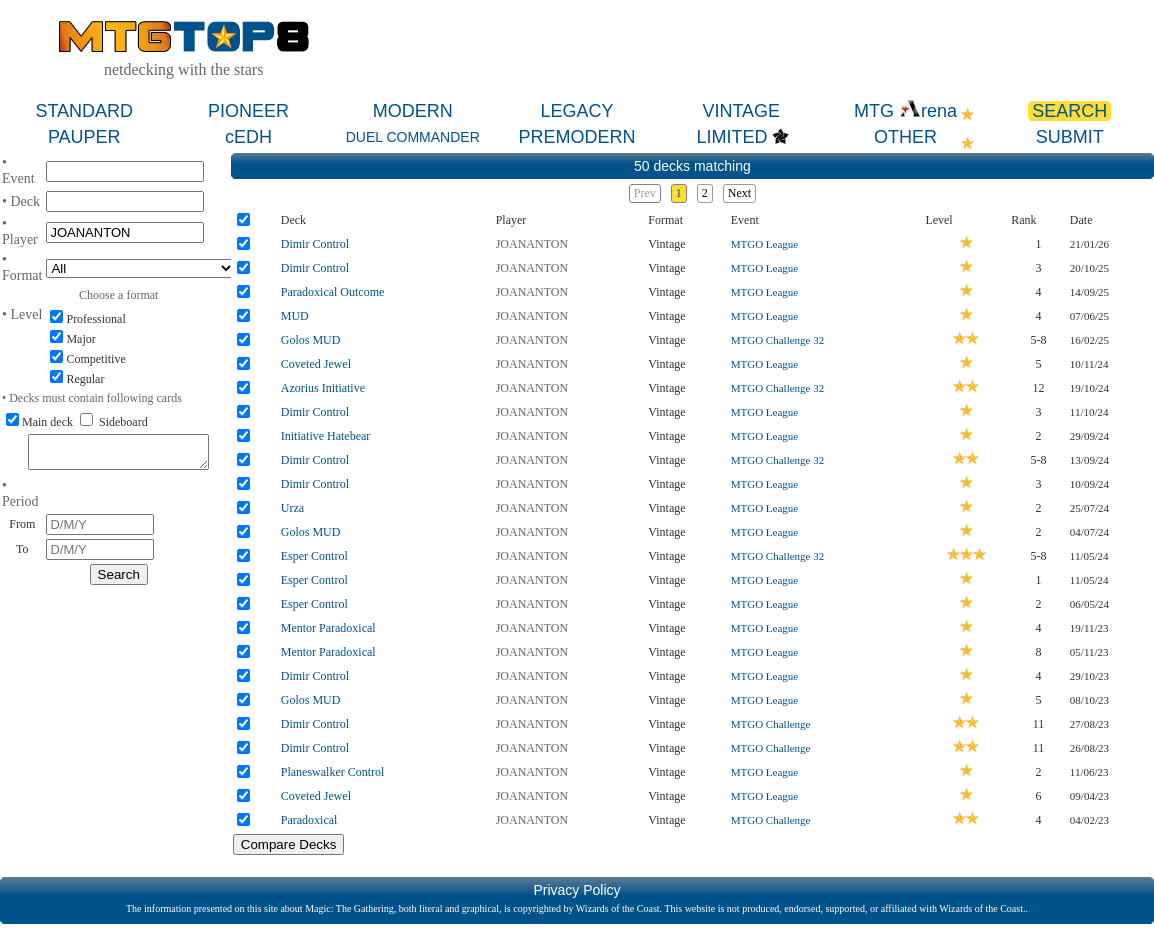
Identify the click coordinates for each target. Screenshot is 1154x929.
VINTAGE (741, 111)
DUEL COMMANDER (413, 137)
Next (739, 193)
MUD (295, 316)
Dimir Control (315, 244)
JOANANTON (532, 244)
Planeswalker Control (333, 772)
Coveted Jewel (316, 364)
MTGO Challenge (771, 724)
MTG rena (905, 111)
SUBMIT (1070, 137)
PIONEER (248, 111)
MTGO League (765, 244)
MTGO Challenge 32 (777, 340)
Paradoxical (309, 820)
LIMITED (731, 137)
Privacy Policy (576, 890)
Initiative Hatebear (326, 436)
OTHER (905, 137)
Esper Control (314, 556)
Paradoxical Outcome (333, 292)
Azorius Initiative (323, 388)
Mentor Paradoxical (328, 628)
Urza (292, 508)
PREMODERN (576, 137)
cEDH (248, 137)
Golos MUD (311, 340)
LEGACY (576, 111)
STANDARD (84, 111)
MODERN (413, 111)
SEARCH (1069, 111)
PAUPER (84, 137)
